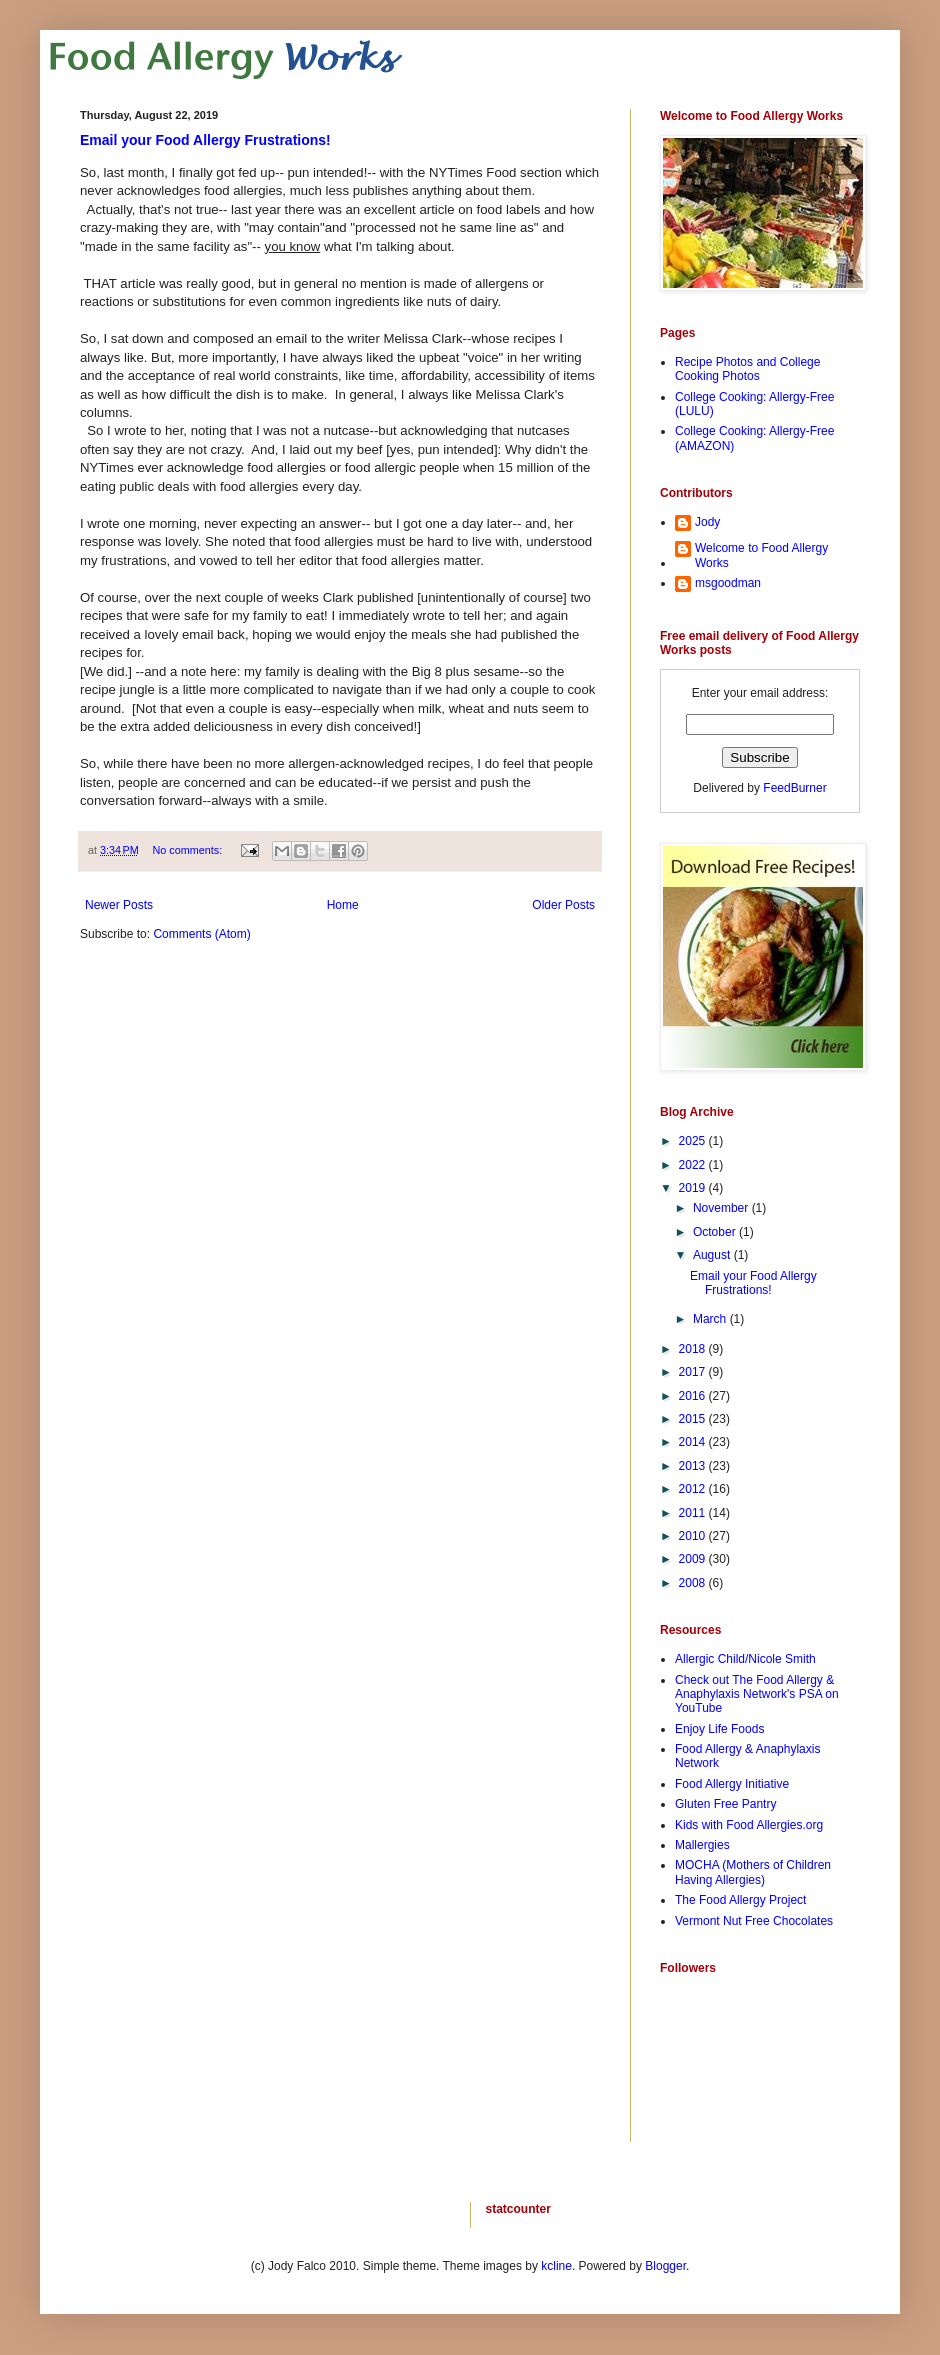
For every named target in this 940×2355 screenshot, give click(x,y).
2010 (694, 1536)
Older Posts (563, 905)
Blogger (665, 2266)
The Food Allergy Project (740, 1900)
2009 (694, 1559)
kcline (556, 2266)
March (711, 1319)
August (713, 1255)
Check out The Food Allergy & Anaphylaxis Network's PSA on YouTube (757, 1694)
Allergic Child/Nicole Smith (745, 1659)
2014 (694, 1442)
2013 (694, 1466)
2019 (694, 1188)
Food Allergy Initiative (732, 1784)
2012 (694, 1489)
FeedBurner (794, 788)
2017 (694, 1372)
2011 (694, 1513)
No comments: (189, 850)
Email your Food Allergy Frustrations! (205, 140)
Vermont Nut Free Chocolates (754, 1921)
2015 (694, 1419)
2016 (694, 1396)
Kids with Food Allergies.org (749, 1825)
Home (343, 905)
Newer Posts (119, 905)
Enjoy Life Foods (719, 1729)
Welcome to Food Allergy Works (761, 555)
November (722, 1208)
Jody (707, 522)
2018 (694, 1349)
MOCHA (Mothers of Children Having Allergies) (753, 1872)
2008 (694, 1583)
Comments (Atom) (201, 934)
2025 (694, 1141)
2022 (694, 1165)
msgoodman (728, 583)
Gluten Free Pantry (725, 1804)
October (716, 1232)
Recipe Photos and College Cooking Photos (747, 369)
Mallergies (702, 1845)
